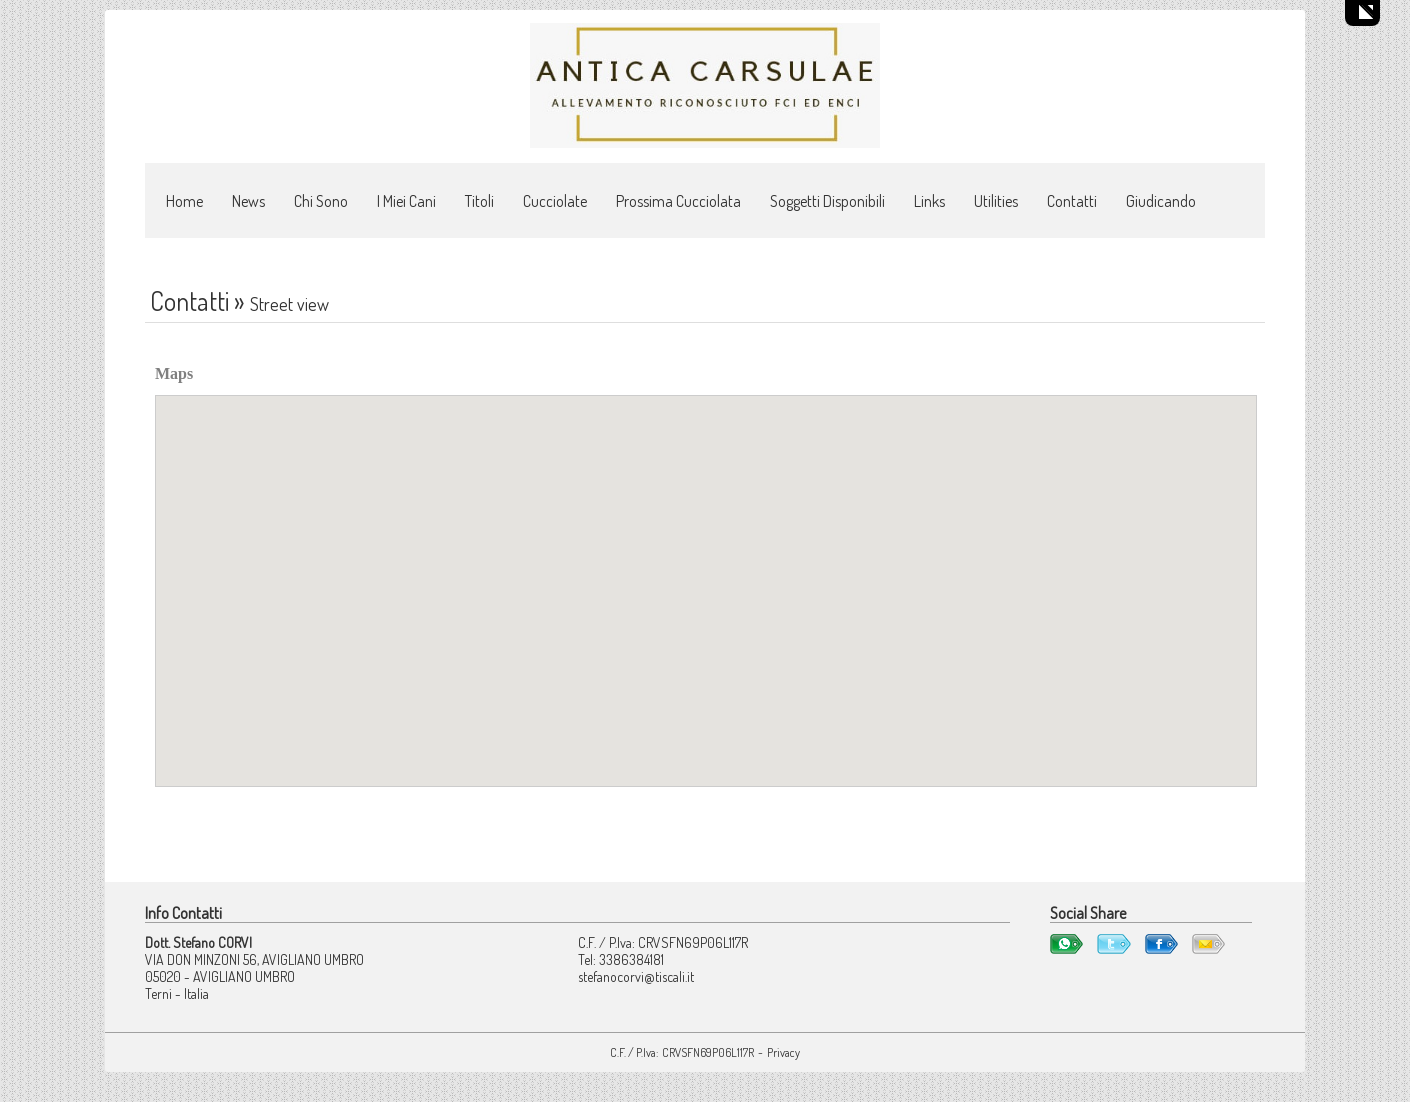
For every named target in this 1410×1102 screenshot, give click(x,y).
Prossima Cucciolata (678, 201)
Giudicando (1161, 201)
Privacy (783, 1052)
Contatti (1072, 201)
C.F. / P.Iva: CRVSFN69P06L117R (682, 1052)
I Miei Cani (406, 201)
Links (929, 201)
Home (184, 201)
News (248, 201)
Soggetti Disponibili (827, 201)
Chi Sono (321, 201)
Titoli (479, 201)
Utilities (996, 201)
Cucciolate (555, 201)
